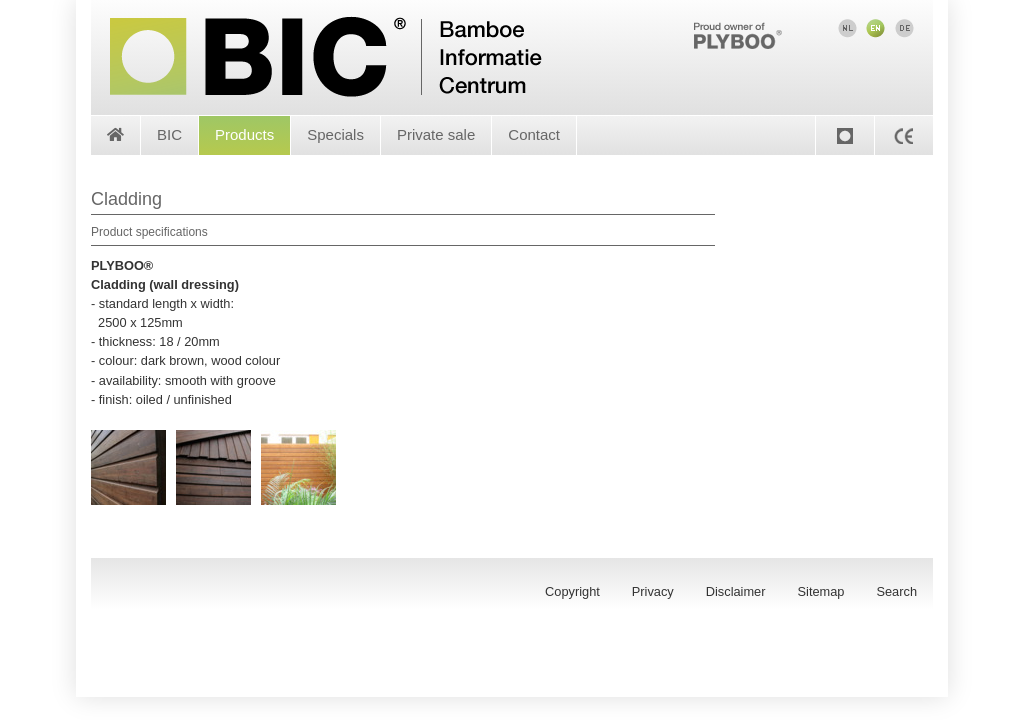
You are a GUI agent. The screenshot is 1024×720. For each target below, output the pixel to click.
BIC (169, 134)
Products (244, 134)
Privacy (653, 591)
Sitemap (821, 591)
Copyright (572, 591)
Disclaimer (736, 591)
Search (896, 591)
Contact (534, 134)
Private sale (436, 134)
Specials (335, 134)
